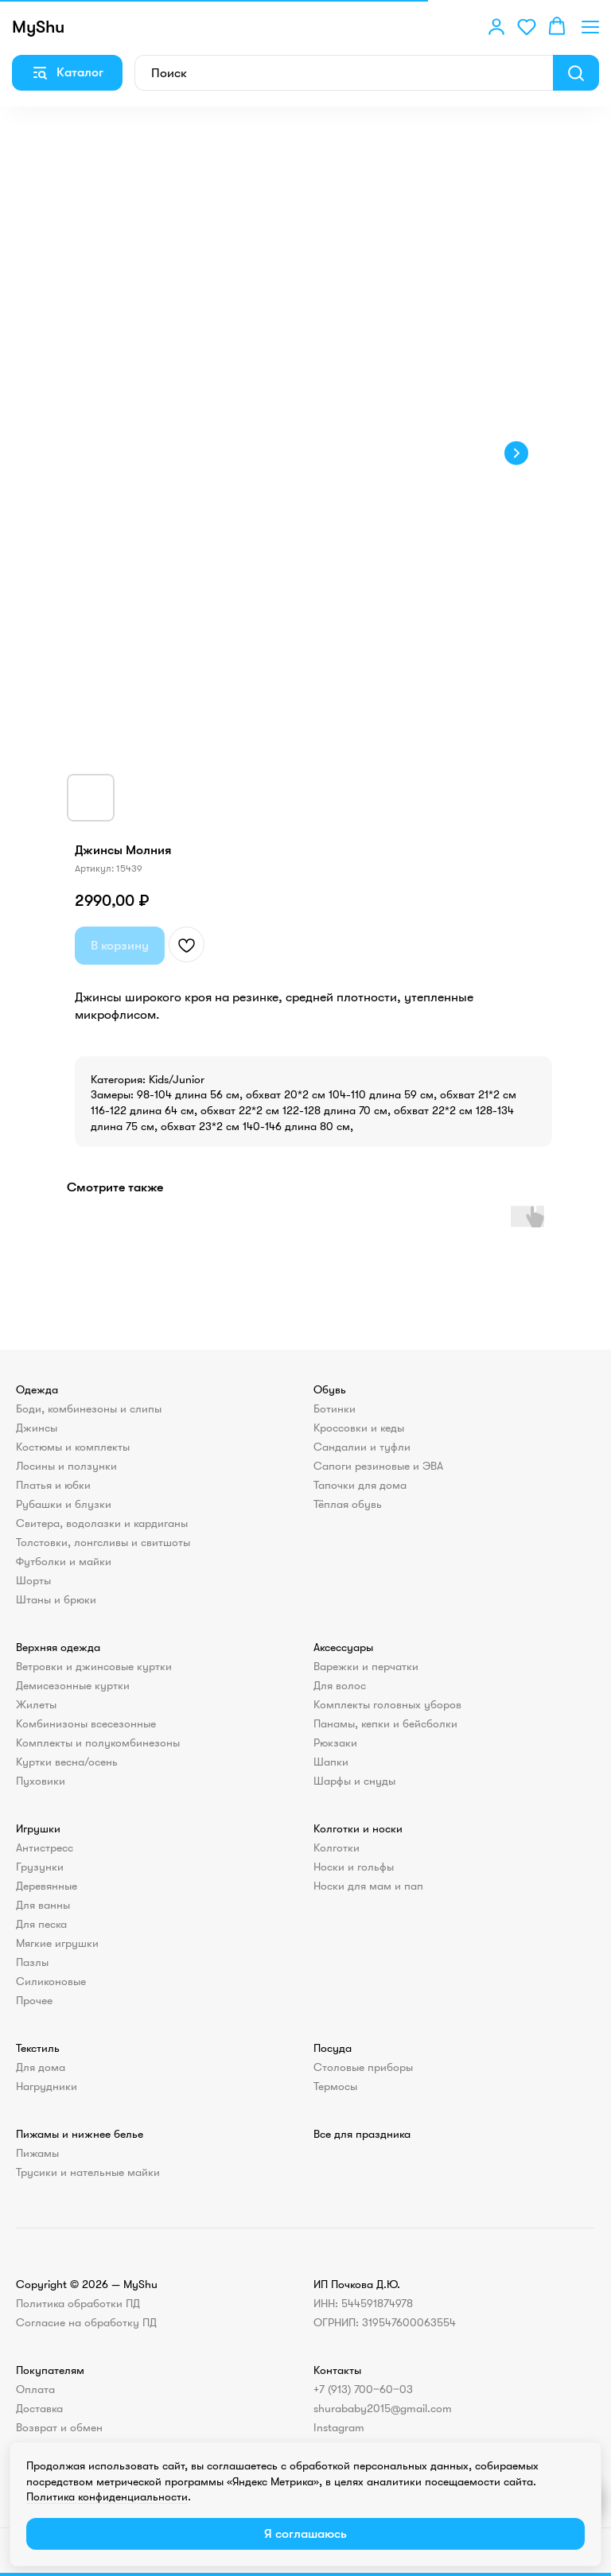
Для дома (40, 2067)
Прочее (34, 2000)
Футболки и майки (63, 1561)
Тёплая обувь (347, 1504)
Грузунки (40, 1866)
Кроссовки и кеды (358, 1427)
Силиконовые (51, 1981)
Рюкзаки (335, 1742)
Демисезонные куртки (73, 1685)
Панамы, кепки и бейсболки (385, 1723)
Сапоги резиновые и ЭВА (378, 1465)
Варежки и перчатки (365, 1666)
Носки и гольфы (353, 1866)
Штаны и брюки (56, 1599)
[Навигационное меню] (590, 27)
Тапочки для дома (360, 1484)
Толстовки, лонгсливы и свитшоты (103, 1542)
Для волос (339, 1685)
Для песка (41, 1923)
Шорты (33, 1580)
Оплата (35, 2389)
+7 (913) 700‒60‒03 (363, 2389)
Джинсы (36, 1427)
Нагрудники (46, 2086)
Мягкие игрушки (57, 1943)
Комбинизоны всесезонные (86, 1723)
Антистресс (44, 1847)
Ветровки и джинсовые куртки (94, 1666)
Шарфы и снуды (354, 1780)
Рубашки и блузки (63, 1504)
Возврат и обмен (59, 2427)
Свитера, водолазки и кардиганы (102, 1523)
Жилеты (36, 1704)
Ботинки (334, 1408)
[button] (496, 26)
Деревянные (46, 1885)
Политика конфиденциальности (107, 2496)
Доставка (39, 2408)
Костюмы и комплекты (73, 1446)
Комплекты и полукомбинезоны (98, 1742)
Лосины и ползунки (66, 1465)
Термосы (335, 2086)
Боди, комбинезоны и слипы (89, 1408)
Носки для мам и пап (368, 1885)
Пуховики (40, 1780)
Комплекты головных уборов (387, 1704)
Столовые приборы (363, 2067)
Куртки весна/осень (67, 1761)
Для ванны (43, 1904)
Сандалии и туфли (362, 1446)
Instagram (338, 2427)
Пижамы (37, 2153)
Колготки (336, 1847)
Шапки (330, 1761)
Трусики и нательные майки (88, 2172)
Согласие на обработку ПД (86, 2322)
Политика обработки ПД (78, 2303)
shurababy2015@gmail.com (382, 2408)
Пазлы (32, 1962)
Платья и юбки (53, 1484)
